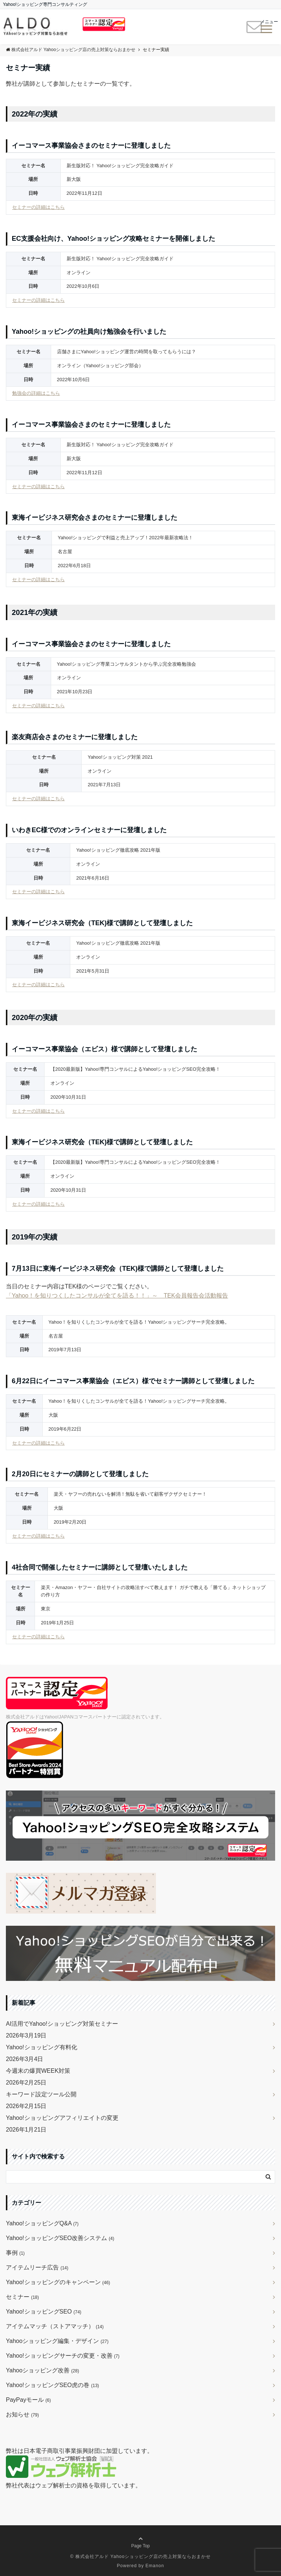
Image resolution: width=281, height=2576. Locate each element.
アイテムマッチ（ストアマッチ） (55, 2326)
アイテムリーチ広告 (37, 2267)
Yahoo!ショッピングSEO (43, 2311)
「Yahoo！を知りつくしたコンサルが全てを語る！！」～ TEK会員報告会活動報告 (117, 1295)
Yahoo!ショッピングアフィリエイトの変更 (62, 2118)
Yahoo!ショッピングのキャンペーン (58, 2282)
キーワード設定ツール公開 (41, 2094)
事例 (15, 2253)
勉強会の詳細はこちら (36, 393)
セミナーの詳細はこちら (38, 207)
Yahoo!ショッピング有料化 (41, 2047)
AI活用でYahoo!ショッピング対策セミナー (62, 2024)
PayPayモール (28, 2400)
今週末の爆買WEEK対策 (38, 2071)
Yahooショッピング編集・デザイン (57, 2341)
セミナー (22, 2297)
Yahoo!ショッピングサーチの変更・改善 (63, 2356)
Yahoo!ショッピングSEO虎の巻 (52, 2385)
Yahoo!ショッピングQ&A (42, 2223)
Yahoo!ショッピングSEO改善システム (60, 2238)
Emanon (155, 2565)
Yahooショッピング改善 (42, 2370)
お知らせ (22, 2414)
